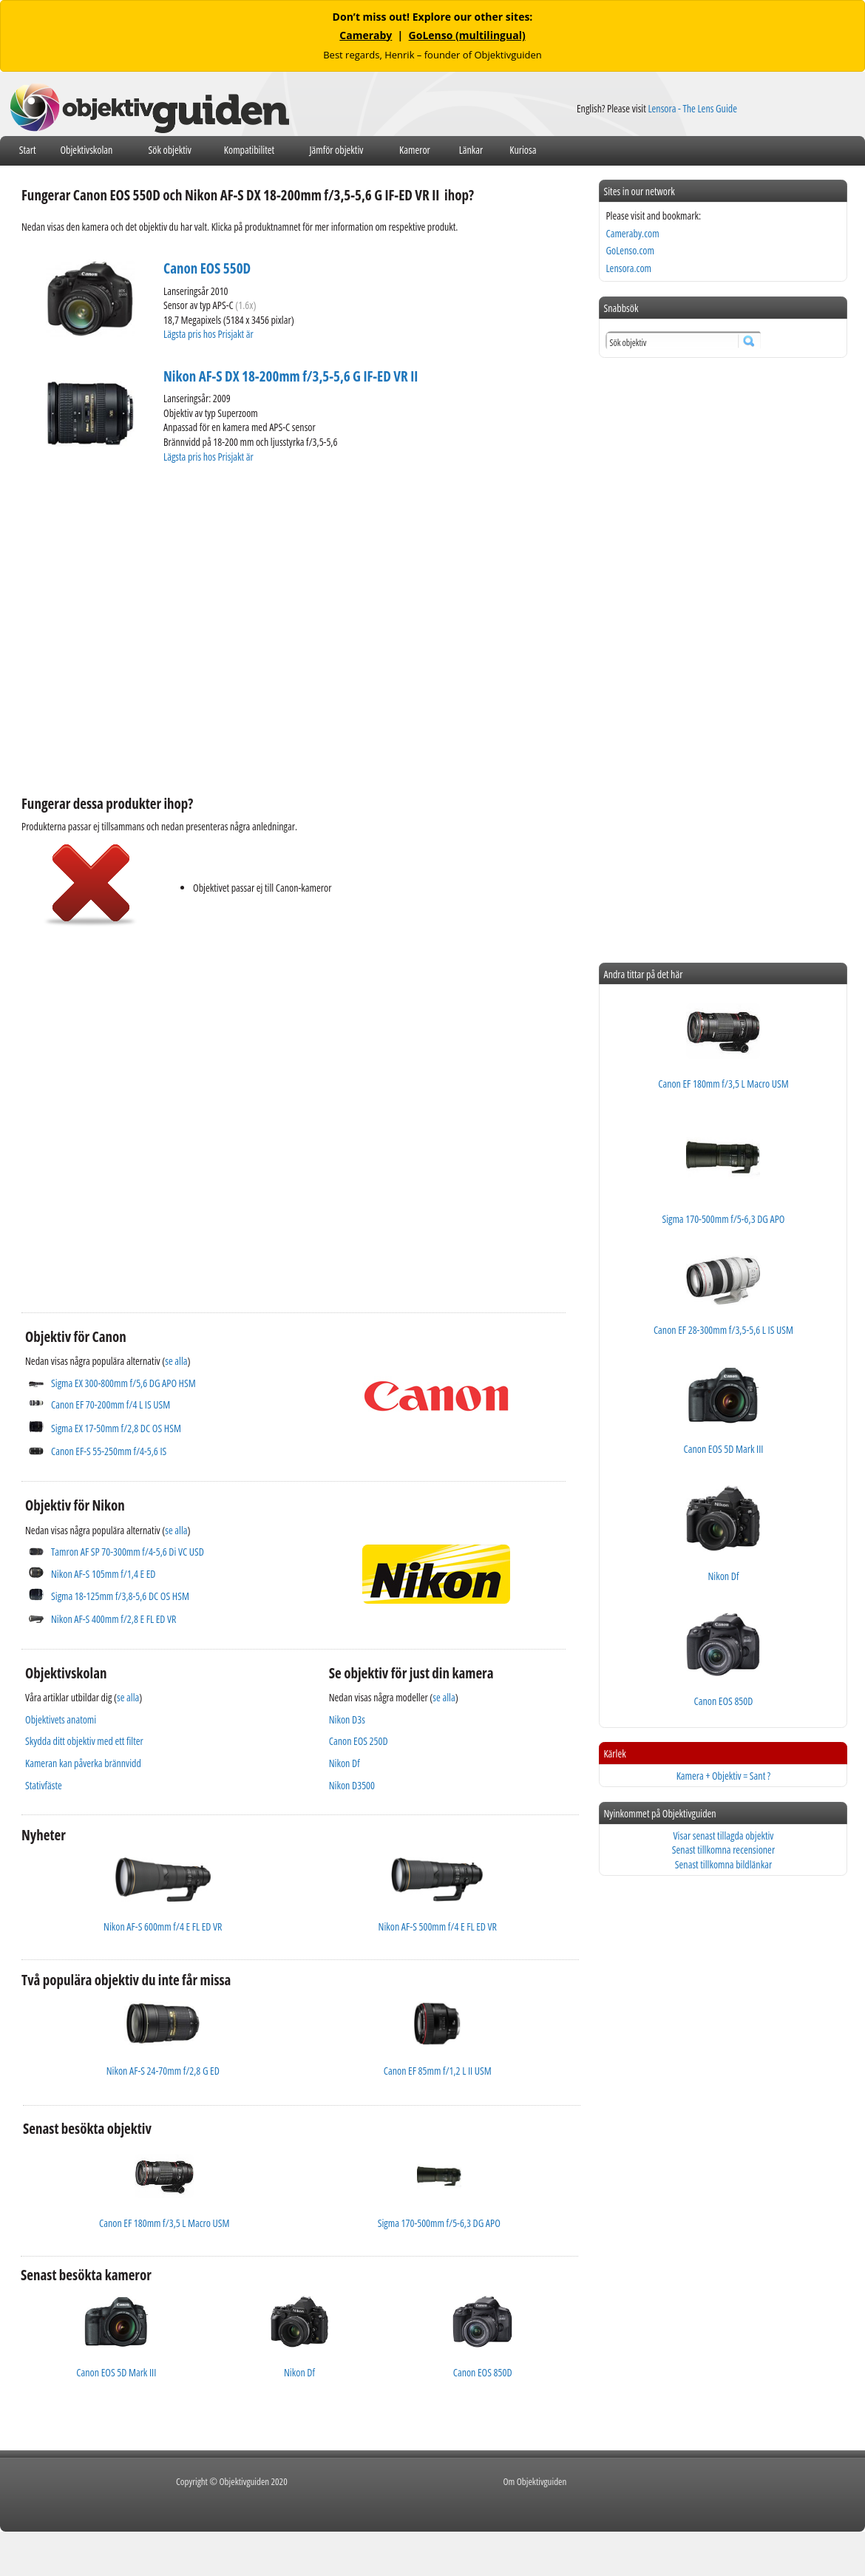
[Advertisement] (138, 1108)
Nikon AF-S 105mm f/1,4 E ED (103, 1574)
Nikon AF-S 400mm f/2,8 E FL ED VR (113, 1619)
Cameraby (365, 35)
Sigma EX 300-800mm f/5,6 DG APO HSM (123, 1383)
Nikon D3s (347, 1719)
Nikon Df (344, 1763)
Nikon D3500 (352, 1785)
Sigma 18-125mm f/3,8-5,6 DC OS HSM (120, 1596)
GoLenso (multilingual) (467, 35)
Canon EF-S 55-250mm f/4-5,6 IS (108, 1451)
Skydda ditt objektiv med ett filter (84, 1741)
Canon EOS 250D (358, 1741)
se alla (176, 1361)
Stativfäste (43, 1785)
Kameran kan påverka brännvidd (83, 1763)
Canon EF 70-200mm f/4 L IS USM (110, 1404)
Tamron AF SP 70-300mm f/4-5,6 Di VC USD (127, 1552)
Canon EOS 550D (207, 268)
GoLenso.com (630, 250)
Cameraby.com (632, 233)
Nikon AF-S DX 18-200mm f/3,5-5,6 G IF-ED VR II (290, 376)
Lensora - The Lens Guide (692, 108)
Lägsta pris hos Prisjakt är (209, 334)
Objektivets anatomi (60, 1719)
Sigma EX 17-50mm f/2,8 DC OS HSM (116, 1428)
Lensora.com (628, 268)
